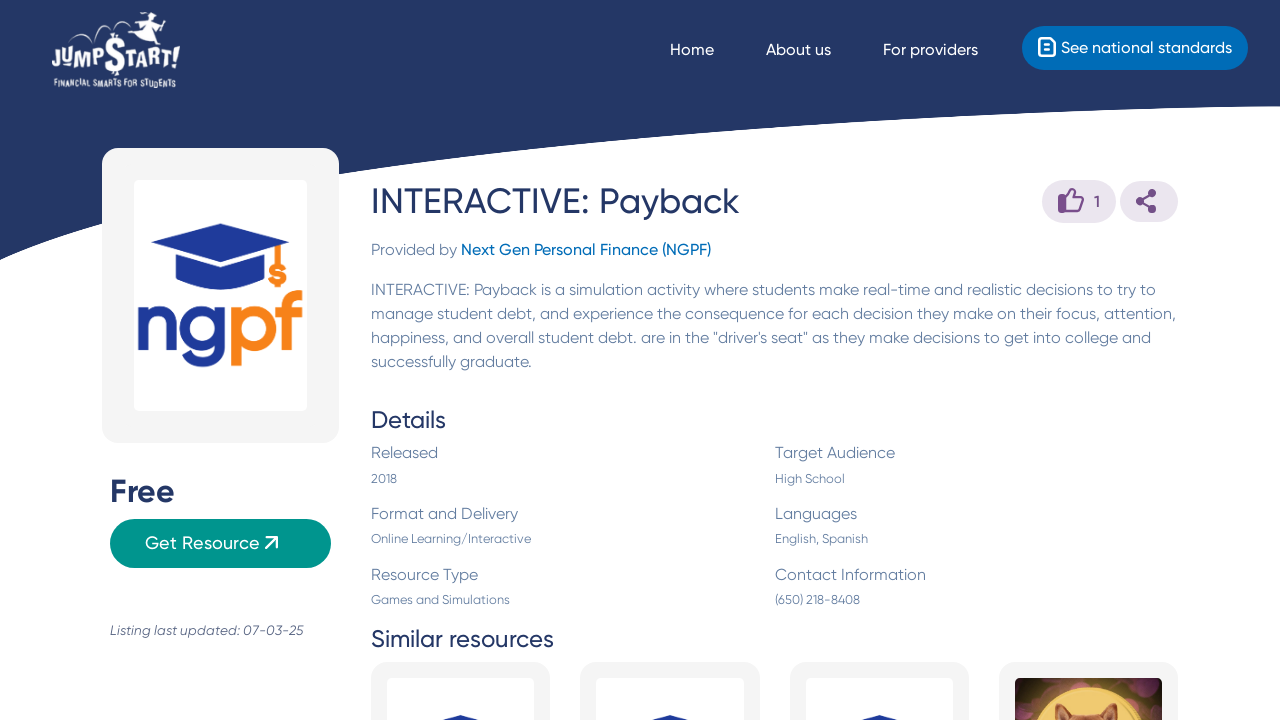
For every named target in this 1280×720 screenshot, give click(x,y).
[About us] (816, 50)
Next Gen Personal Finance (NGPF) (586, 249)
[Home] (116, 50)
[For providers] (948, 50)
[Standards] (1135, 48)
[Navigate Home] (710, 50)
